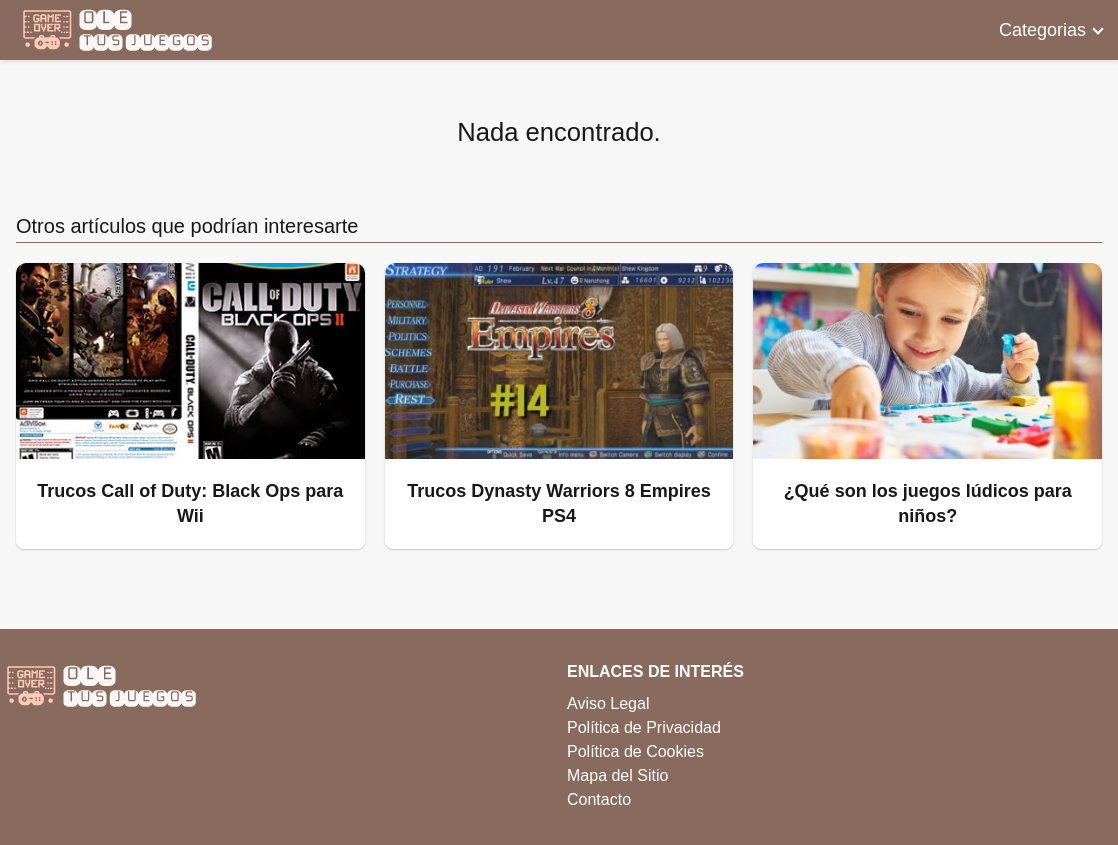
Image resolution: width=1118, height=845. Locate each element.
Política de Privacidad (644, 727)
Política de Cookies (635, 751)
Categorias (1042, 30)
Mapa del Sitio (617, 775)
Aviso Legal (608, 703)
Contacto (599, 799)
